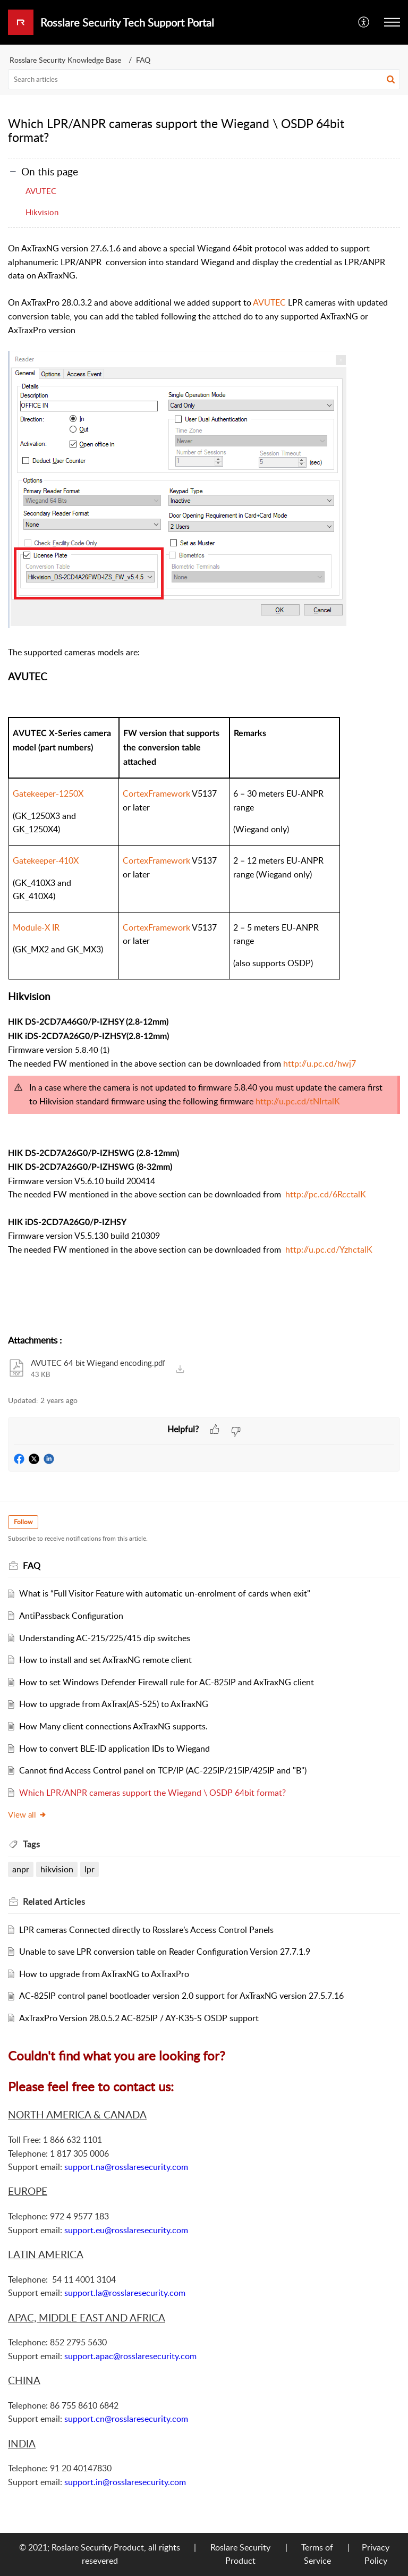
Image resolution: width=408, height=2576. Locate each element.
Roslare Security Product (240, 2554)
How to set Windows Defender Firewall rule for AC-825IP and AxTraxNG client (166, 1682)
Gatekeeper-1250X (48, 793)
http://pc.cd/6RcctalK (325, 1194)
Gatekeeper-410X (46, 860)
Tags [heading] (31, 1844)
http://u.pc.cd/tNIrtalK (298, 1101)
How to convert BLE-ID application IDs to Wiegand (114, 1748)
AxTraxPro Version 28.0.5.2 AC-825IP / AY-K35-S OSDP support (139, 2018)
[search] (204, 79)
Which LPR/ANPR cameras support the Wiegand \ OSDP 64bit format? (152, 1792)
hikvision (56, 1869)
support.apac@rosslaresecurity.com (130, 2356)
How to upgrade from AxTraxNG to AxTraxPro (104, 1974)
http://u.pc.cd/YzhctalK (328, 1249)
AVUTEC (41, 190)
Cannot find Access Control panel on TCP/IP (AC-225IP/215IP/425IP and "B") (163, 1770)
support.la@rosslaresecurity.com (124, 2293)
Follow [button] (23, 1521)
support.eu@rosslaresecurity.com (126, 2230)
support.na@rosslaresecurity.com (126, 2167)
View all (27, 1814)
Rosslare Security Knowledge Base (65, 60)
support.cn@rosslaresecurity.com (126, 2419)
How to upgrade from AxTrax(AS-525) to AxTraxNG (113, 1704)
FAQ (143, 60)
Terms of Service (317, 2554)
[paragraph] (204, 783)
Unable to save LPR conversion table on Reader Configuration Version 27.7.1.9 (164, 1951)
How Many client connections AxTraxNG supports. (113, 1726)
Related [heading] (54, 1901)
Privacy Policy (375, 2554)
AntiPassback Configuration (71, 1615)
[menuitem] (364, 22)
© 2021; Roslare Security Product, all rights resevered (99, 2554)
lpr (89, 1869)
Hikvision (42, 212)
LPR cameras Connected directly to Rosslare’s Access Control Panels (146, 1930)
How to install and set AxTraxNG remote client (105, 1660)
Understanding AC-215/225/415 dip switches (104, 1638)
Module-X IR (36, 927)
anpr (20, 1869)
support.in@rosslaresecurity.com (125, 2482)
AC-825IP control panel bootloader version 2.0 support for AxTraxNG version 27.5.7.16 (181, 1995)
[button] (364, 22)
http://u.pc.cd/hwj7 (319, 1063)
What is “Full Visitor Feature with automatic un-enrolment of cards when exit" (164, 1593)
